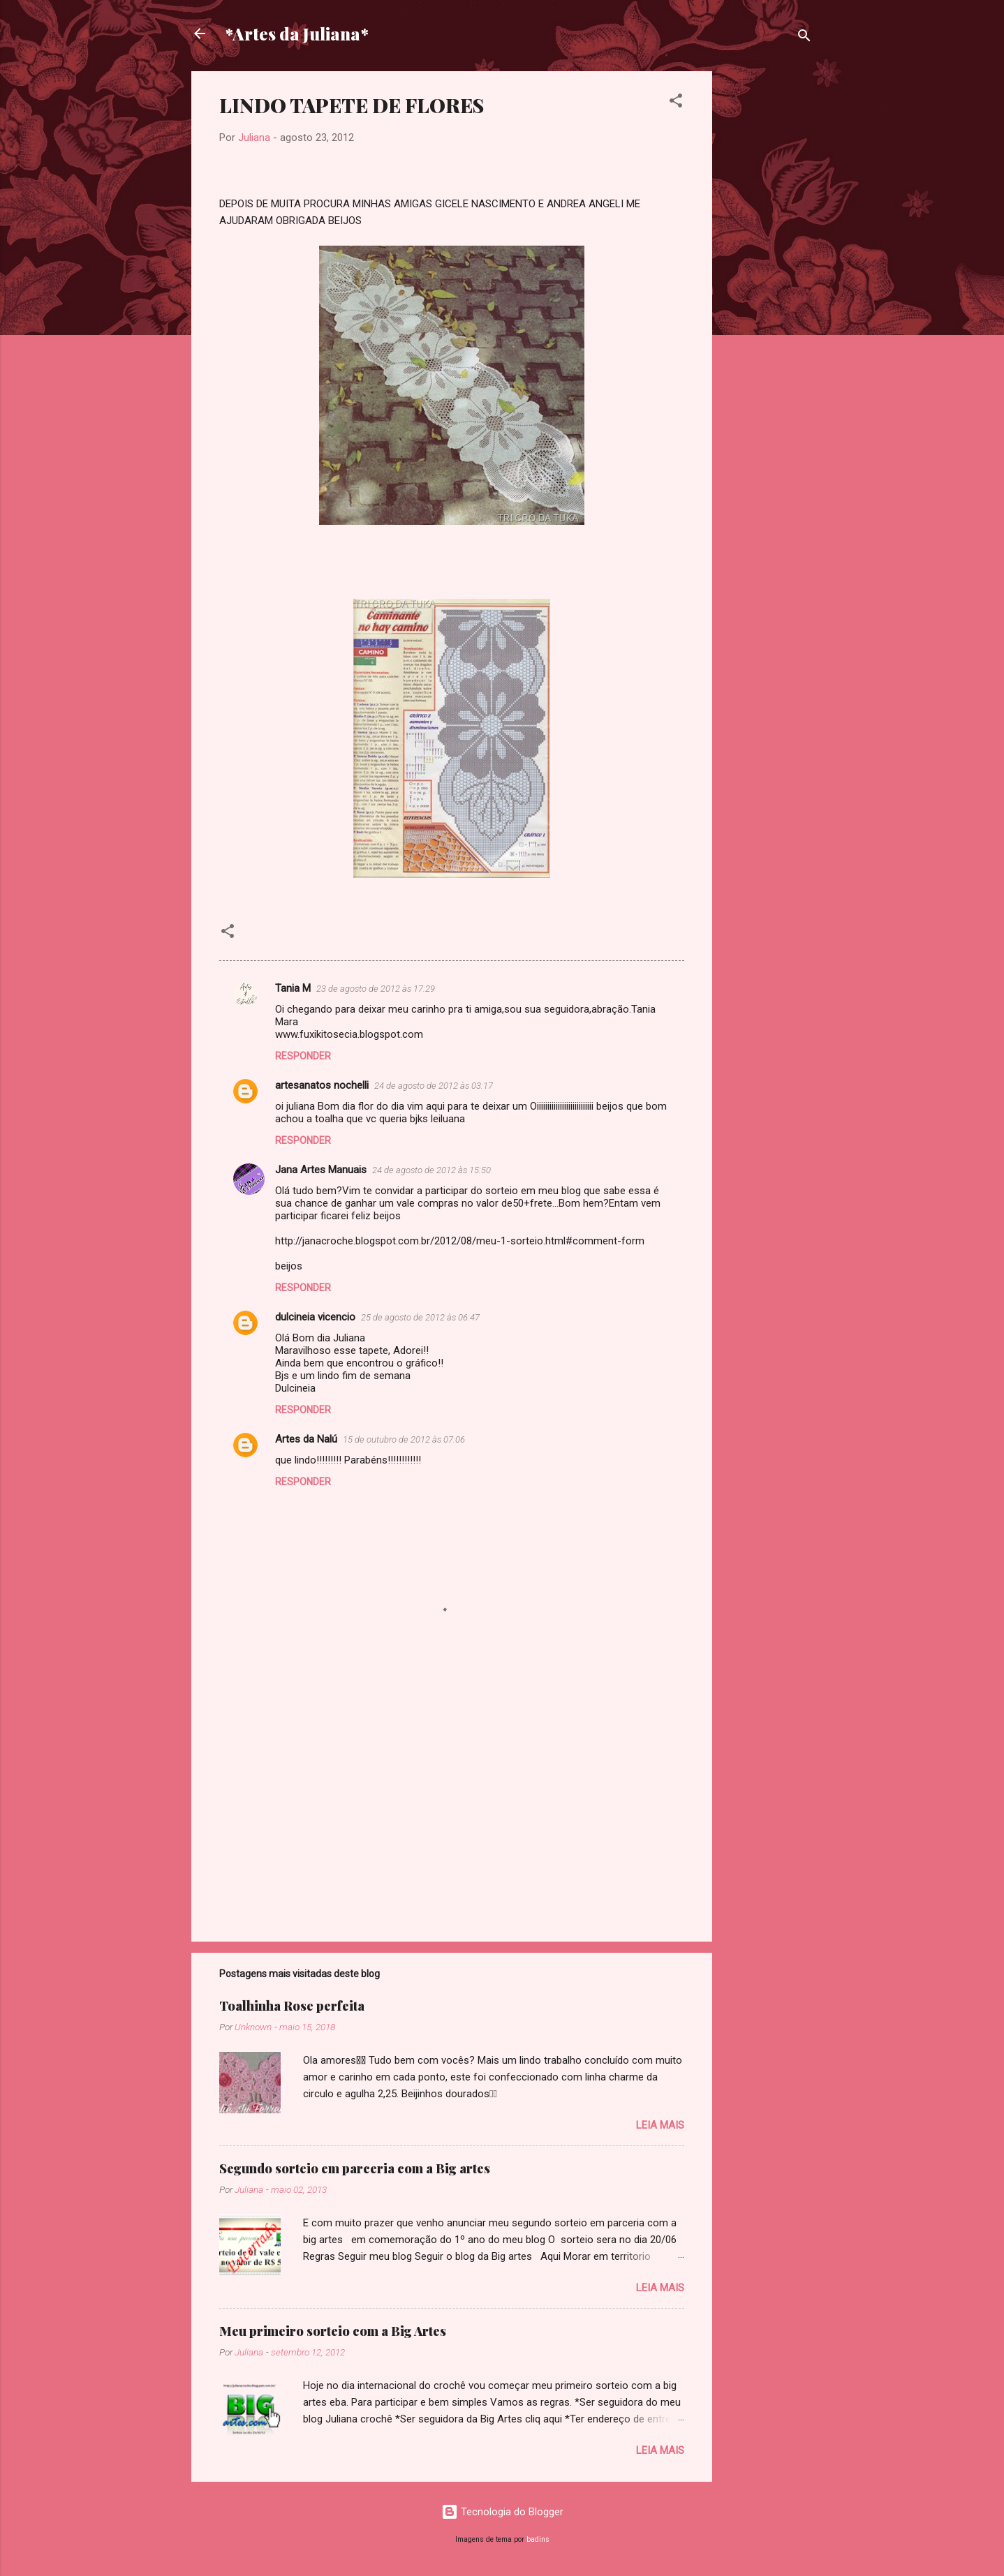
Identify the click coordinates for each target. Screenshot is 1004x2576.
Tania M (293, 988)
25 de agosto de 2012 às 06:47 (420, 1317)
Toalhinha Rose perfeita (291, 2005)
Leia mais (660, 2125)
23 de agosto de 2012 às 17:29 (375, 988)
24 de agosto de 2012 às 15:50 (431, 1170)
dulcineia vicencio (315, 1317)
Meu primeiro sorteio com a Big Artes (332, 2331)
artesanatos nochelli (322, 1085)
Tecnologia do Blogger (502, 2512)
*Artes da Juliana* (297, 33)
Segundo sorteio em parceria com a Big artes (354, 2168)
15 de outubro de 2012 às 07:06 (404, 1439)
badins (537, 2539)
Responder (303, 1056)
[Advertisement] (768, 280)
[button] (675, 103)
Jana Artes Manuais (321, 1169)
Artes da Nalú (306, 1439)
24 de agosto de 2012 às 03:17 (433, 1085)
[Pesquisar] (804, 38)
